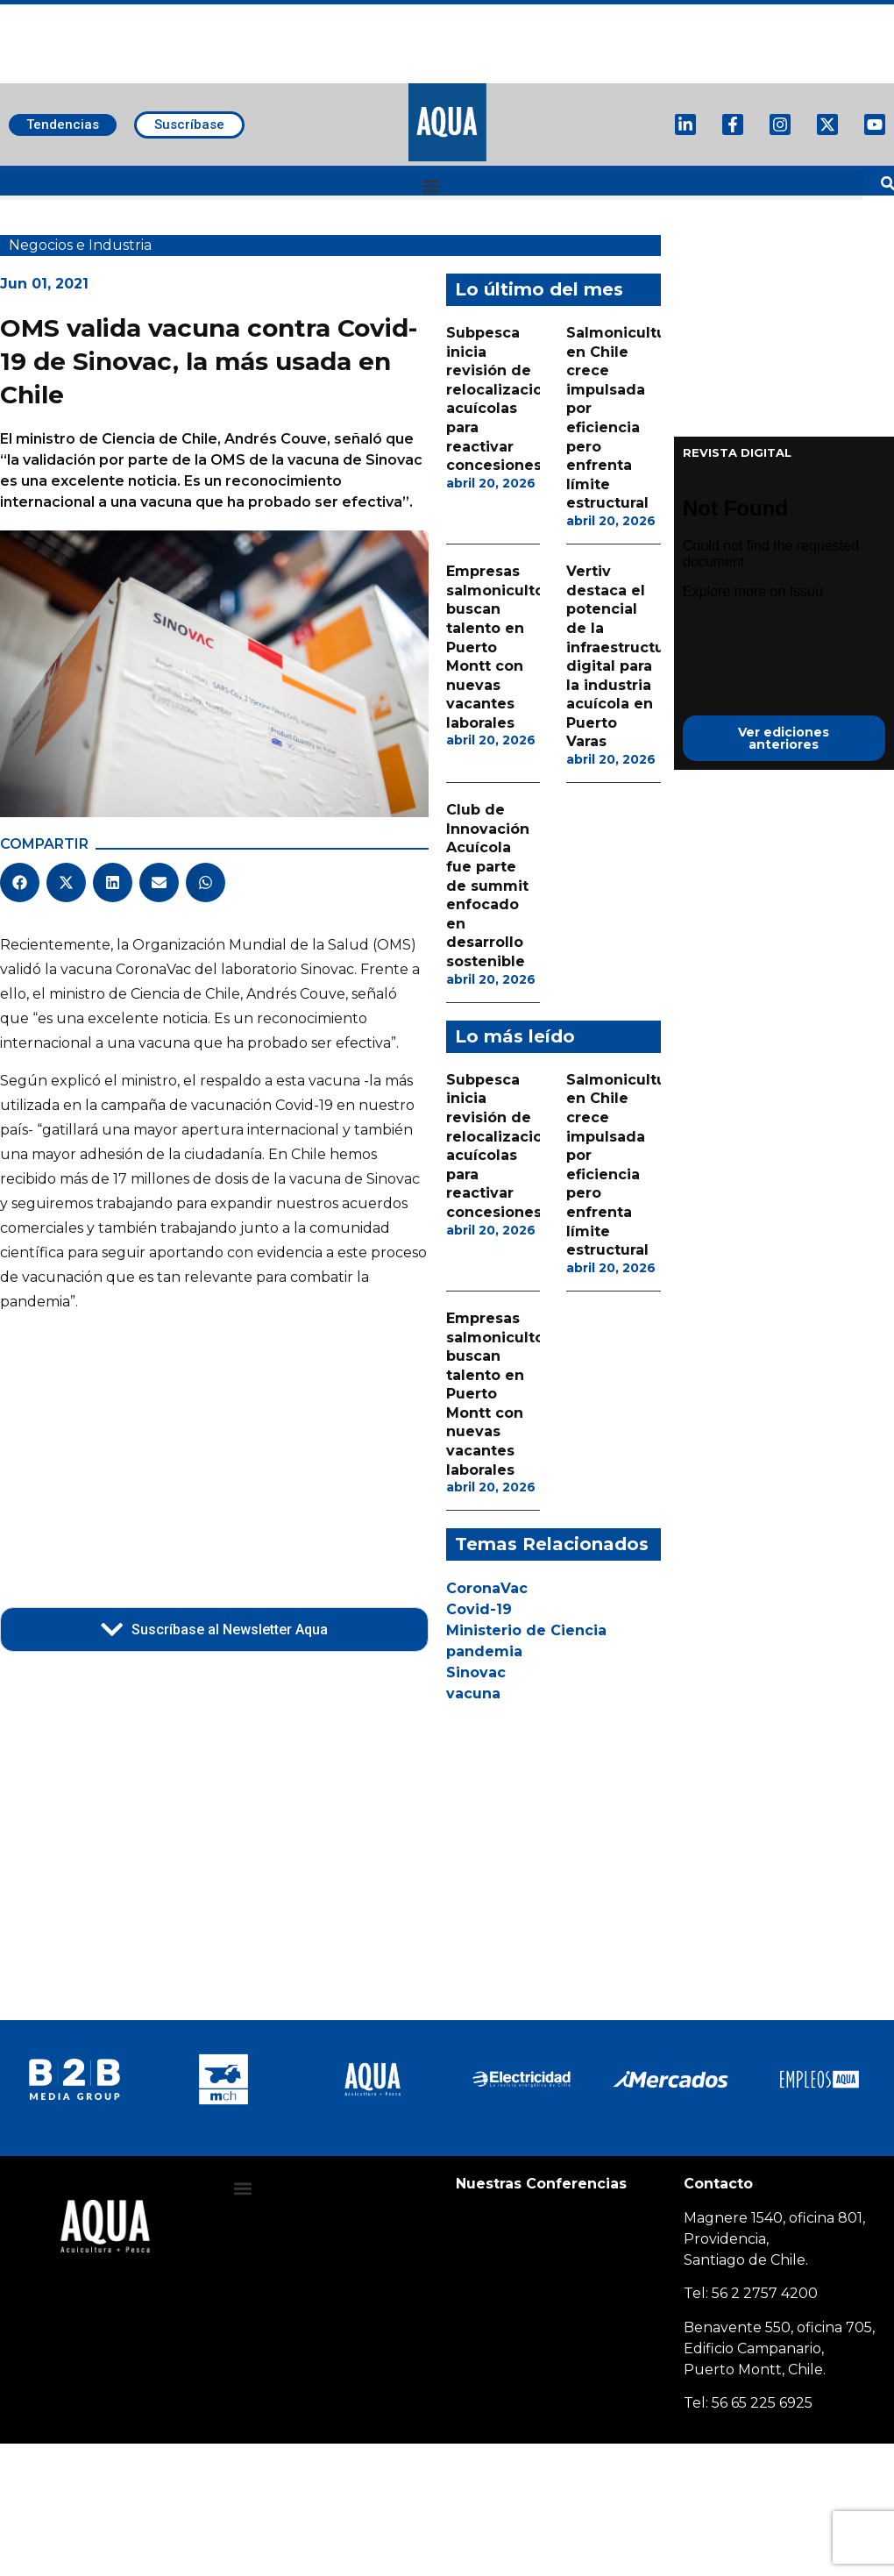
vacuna (473, 1693)
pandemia (484, 1651)
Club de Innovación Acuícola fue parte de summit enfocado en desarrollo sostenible (487, 885)
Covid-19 (479, 1609)
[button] (431, 185)
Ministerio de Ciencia (526, 1630)
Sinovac (476, 1672)
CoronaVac (487, 1588)
